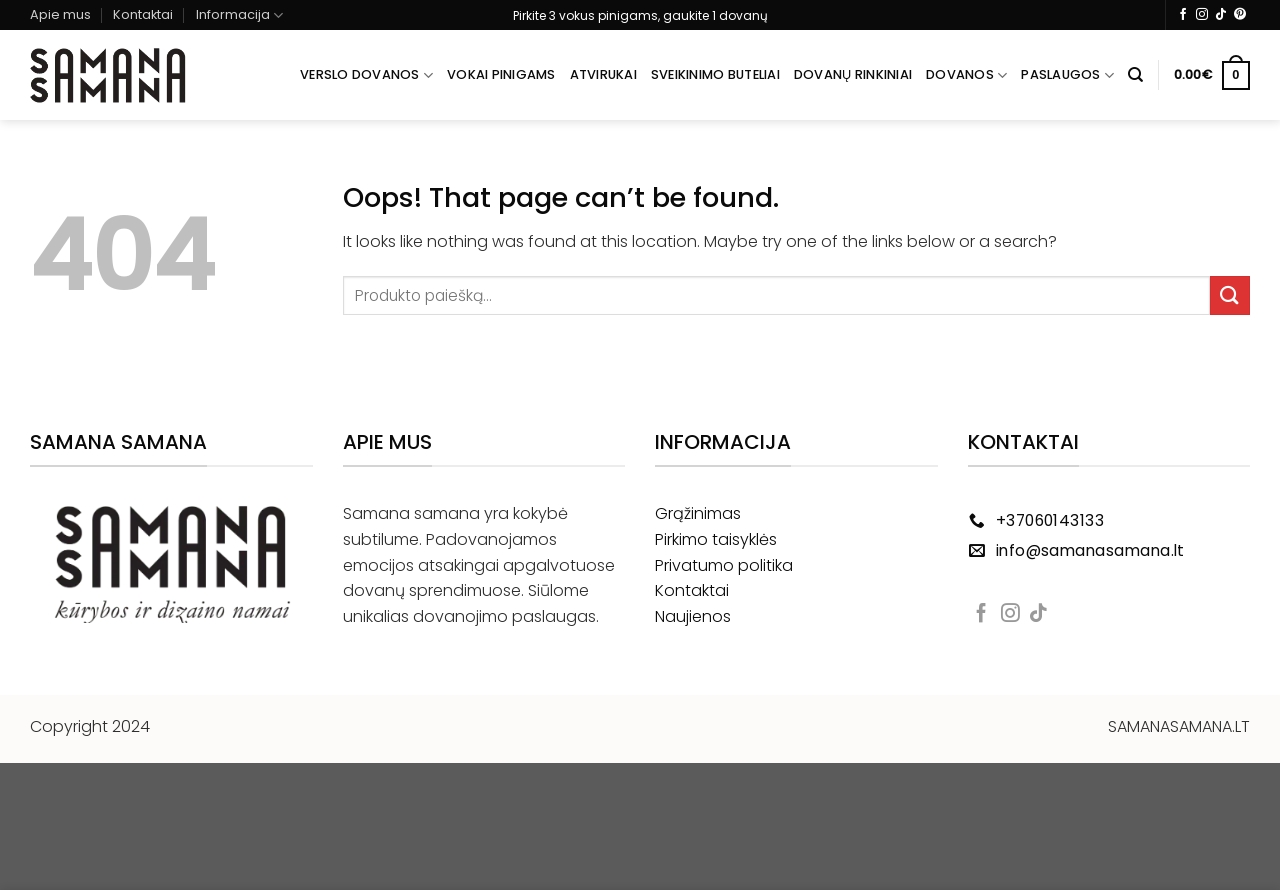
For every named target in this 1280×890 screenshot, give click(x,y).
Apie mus (60, 14)
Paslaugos (1067, 75)
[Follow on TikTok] (1221, 15)
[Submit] (1230, 295)
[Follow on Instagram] (1202, 15)
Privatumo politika (724, 565)
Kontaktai (143, 14)
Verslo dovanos (366, 75)
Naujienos (693, 616)
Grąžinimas (698, 513)
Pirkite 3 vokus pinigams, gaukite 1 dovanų (640, 15)
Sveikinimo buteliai (715, 74)
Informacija (239, 15)
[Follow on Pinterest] (1240, 15)
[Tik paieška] (1135, 75)
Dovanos (966, 75)
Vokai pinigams (501, 74)
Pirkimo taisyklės (716, 539)
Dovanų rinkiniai (853, 74)
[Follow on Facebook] (1183, 15)
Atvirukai (603, 74)
